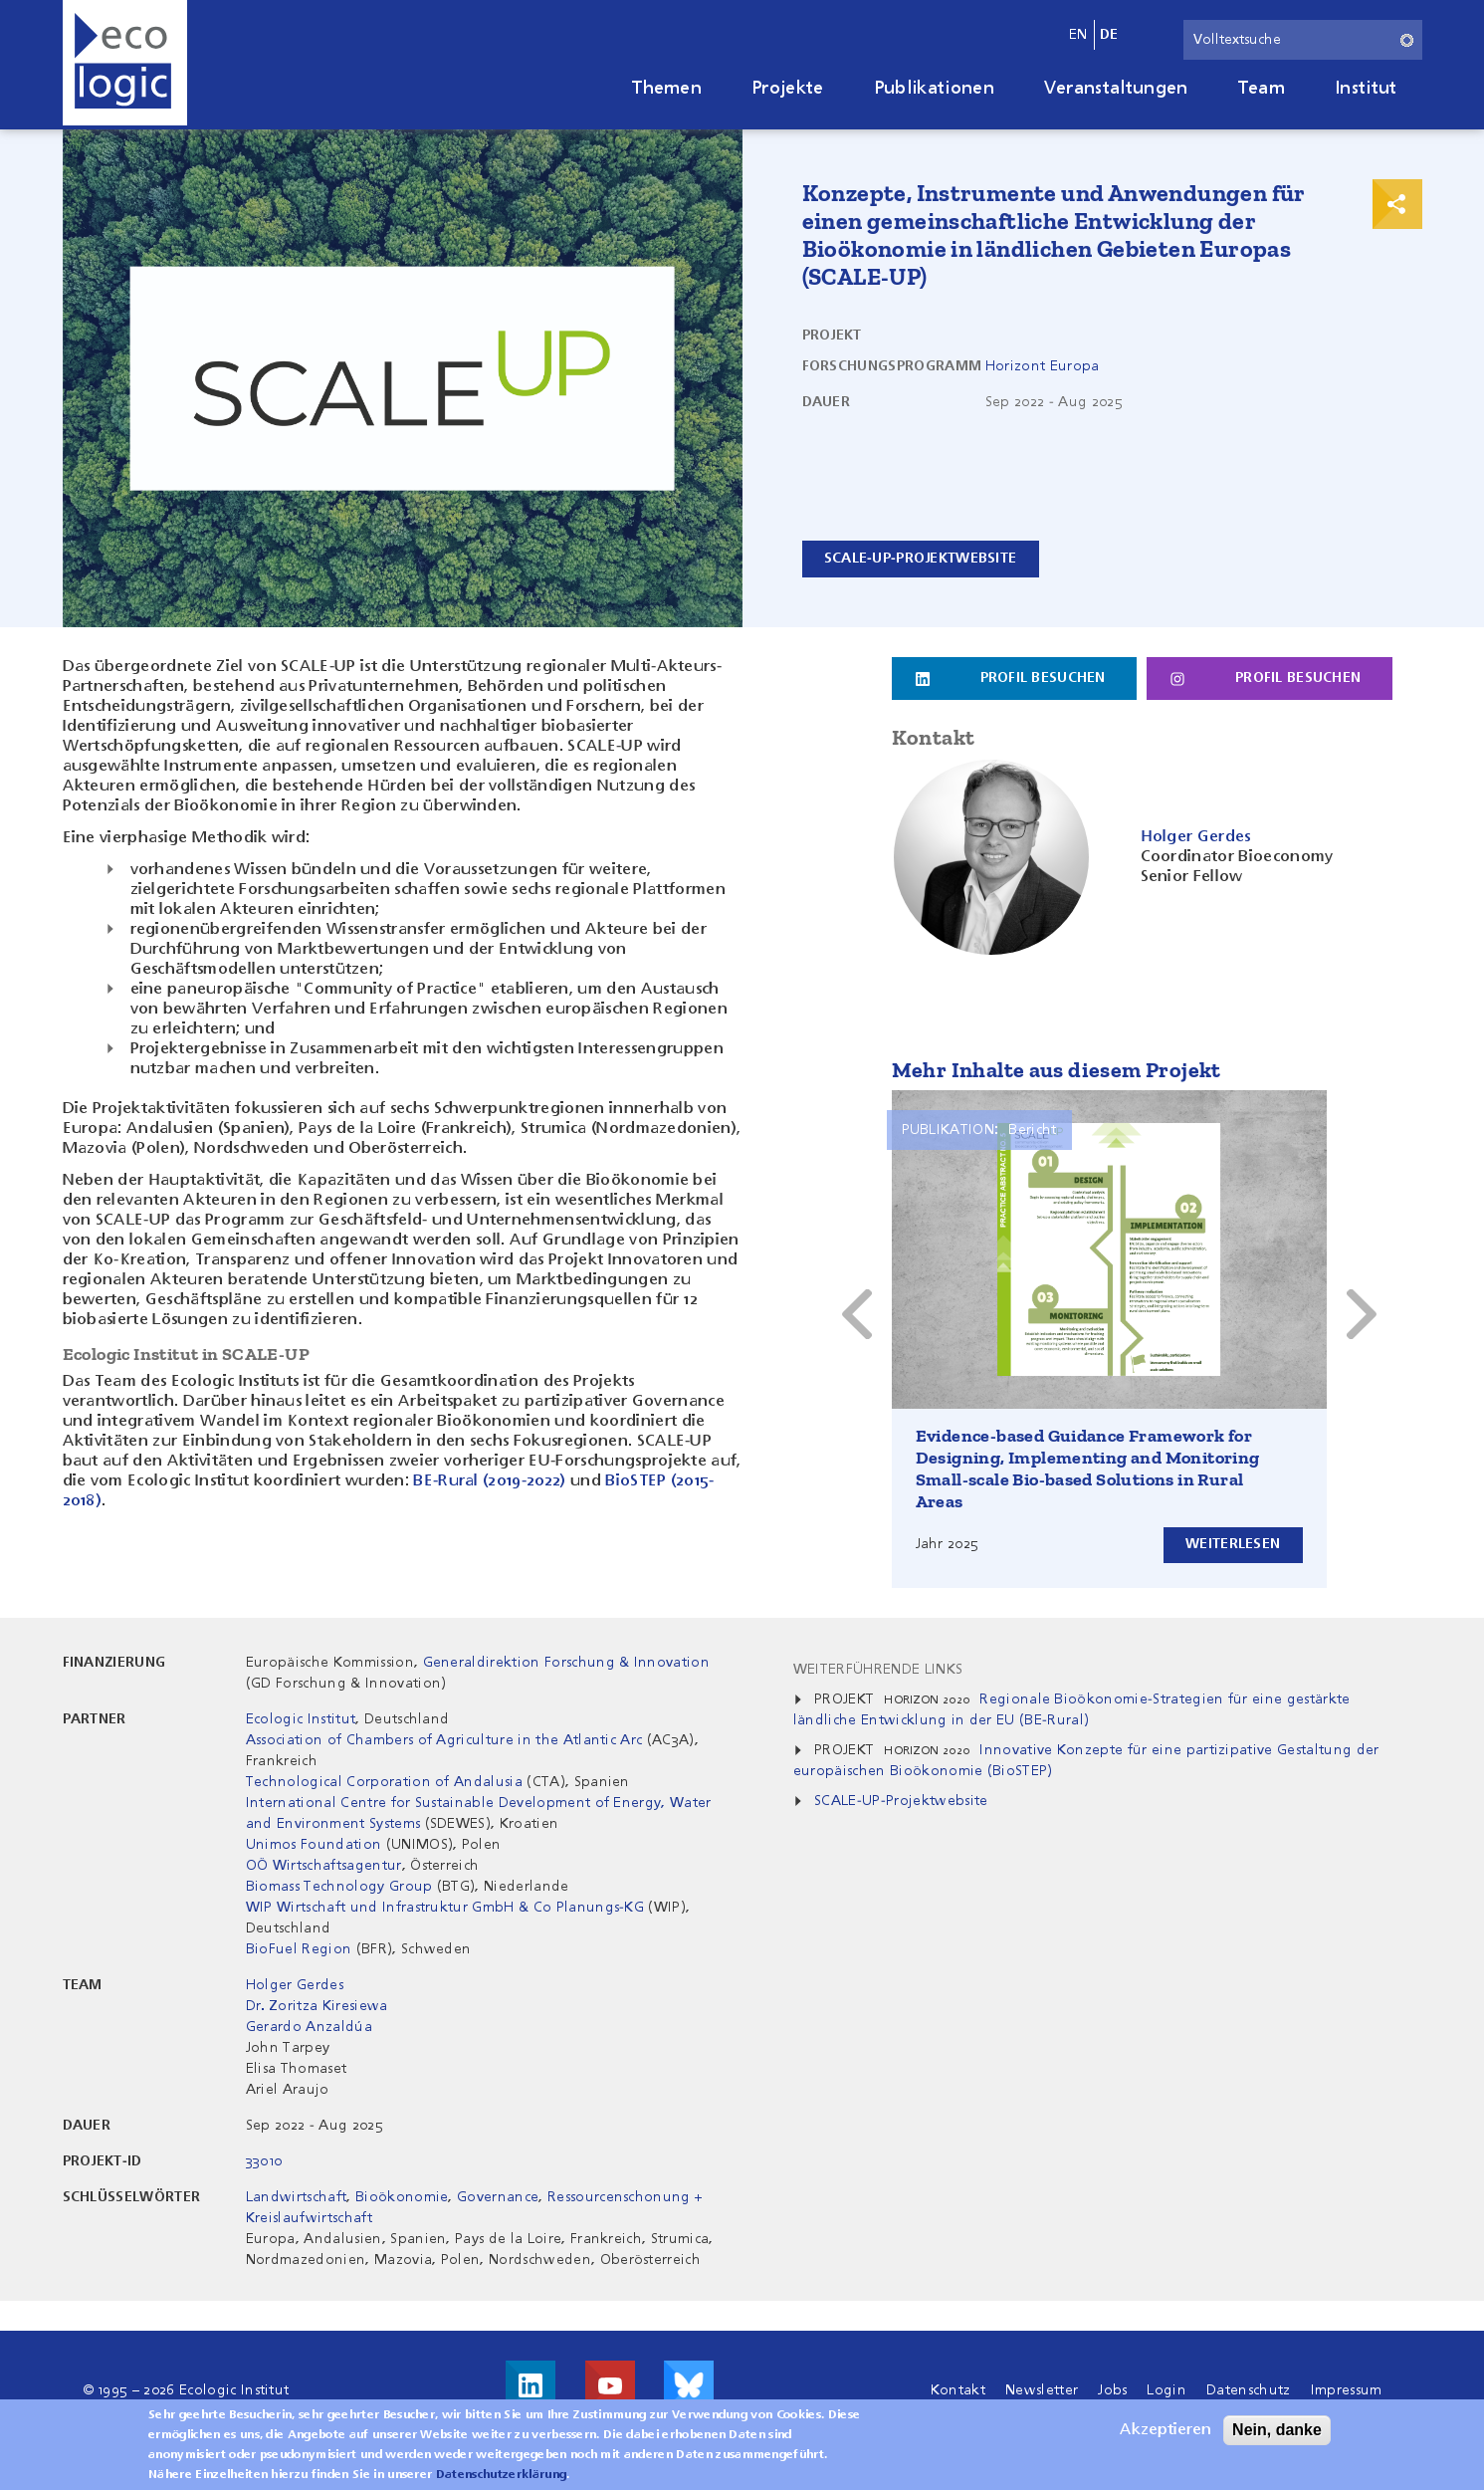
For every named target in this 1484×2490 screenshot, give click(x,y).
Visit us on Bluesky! (689, 2385)
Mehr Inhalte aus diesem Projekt (1056, 1069)
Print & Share (1397, 204)
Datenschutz (1248, 2390)
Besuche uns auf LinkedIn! (530, 2385)
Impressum (1346, 2390)
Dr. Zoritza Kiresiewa (317, 2006)
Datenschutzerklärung (501, 2475)
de (1109, 35)
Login (1166, 2390)
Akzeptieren (1165, 2430)
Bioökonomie (402, 2197)
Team (1261, 89)
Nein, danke (1277, 2429)
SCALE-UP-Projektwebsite (921, 559)
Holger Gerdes (294, 1985)
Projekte (787, 89)
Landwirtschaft (296, 2197)
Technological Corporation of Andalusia (384, 1782)
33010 (264, 2161)
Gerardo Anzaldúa (309, 2027)
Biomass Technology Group (339, 1887)
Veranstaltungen (1116, 89)
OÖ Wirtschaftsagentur (324, 1866)
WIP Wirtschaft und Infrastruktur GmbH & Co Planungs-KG (445, 1908)
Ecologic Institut (300, 1719)
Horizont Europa (1042, 366)
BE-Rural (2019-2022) (489, 1481)
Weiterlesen (1231, 1544)
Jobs (1112, 2390)
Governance (497, 2197)
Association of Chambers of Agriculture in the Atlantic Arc (446, 1740)
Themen (667, 89)
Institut (1366, 89)
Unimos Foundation (313, 1845)
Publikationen (934, 89)
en (1078, 35)
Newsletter (1041, 2390)
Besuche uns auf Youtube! (610, 2385)
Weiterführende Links (877, 1670)
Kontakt (958, 2390)
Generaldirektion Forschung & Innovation (566, 1663)
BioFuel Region (298, 1949)
